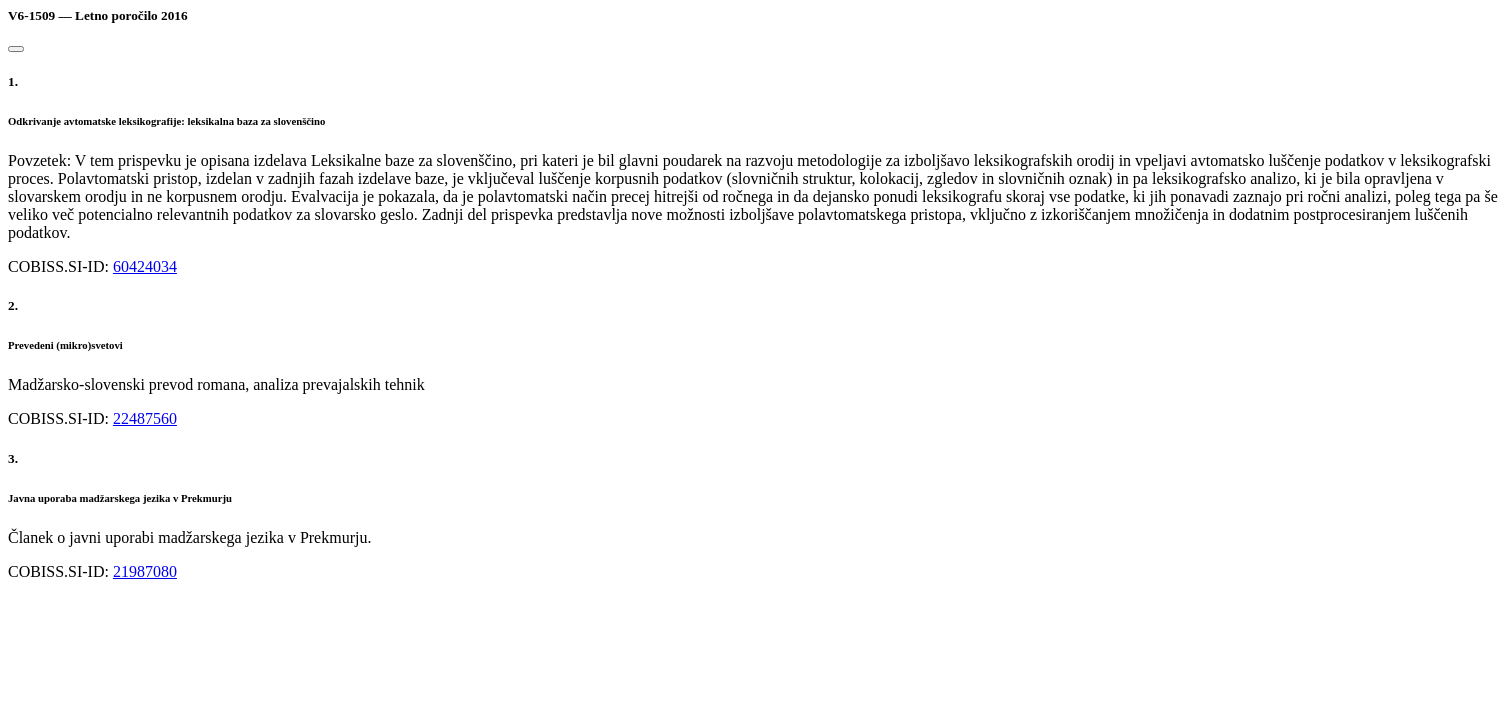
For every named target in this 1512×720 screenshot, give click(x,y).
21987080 (145, 571)
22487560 (145, 418)
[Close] (16, 49)
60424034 (145, 266)
